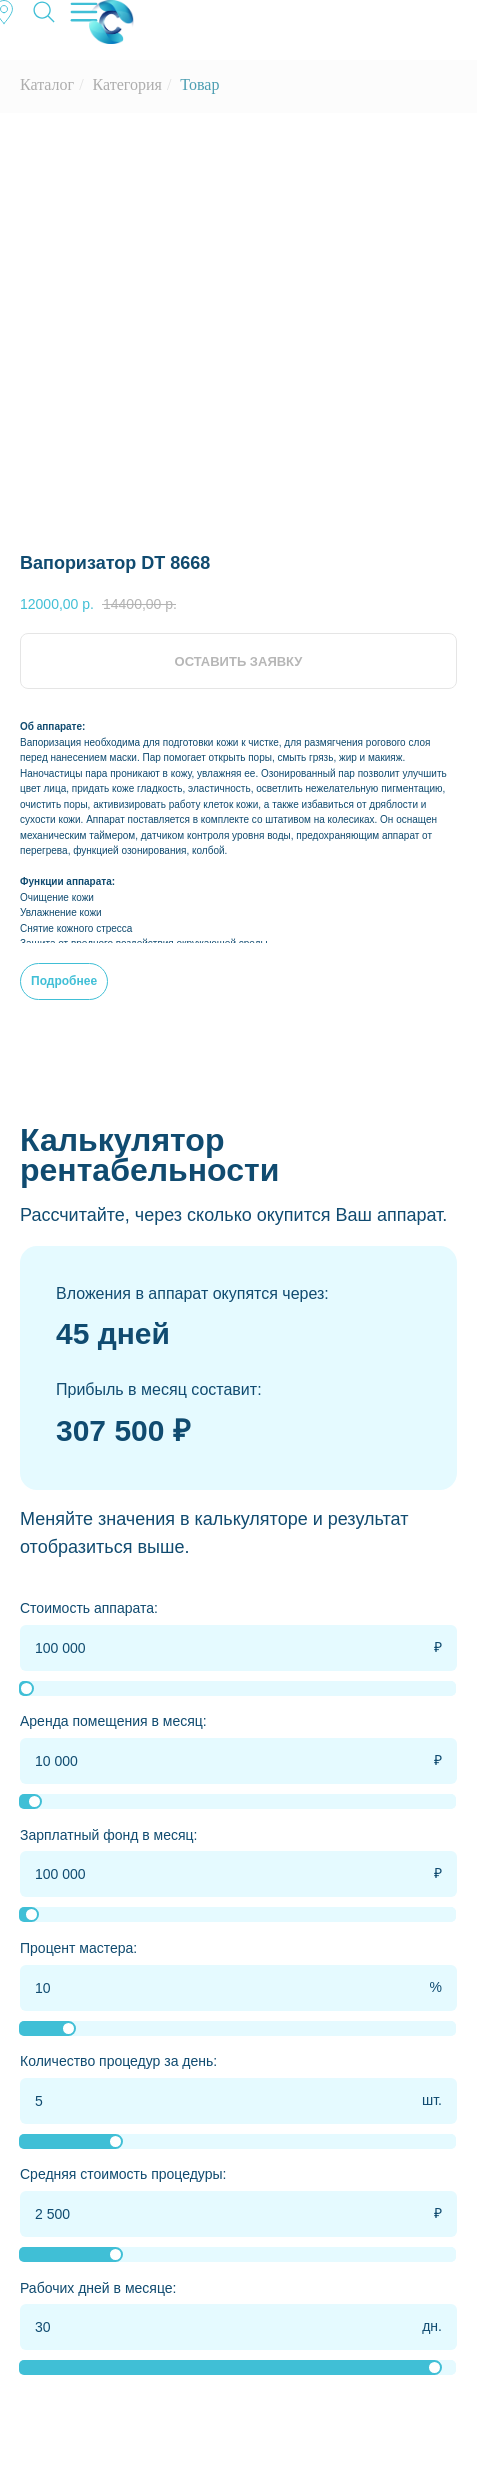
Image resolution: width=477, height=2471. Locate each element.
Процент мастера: (78, 1948)
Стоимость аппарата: (89, 1608)
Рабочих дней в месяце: (98, 2288)
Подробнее (64, 981)
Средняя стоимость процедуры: (123, 2174)
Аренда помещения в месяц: (113, 1721)
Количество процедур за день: (118, 2061)
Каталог (47, 84)
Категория (127, 84)
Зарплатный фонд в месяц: (109, 1835)
